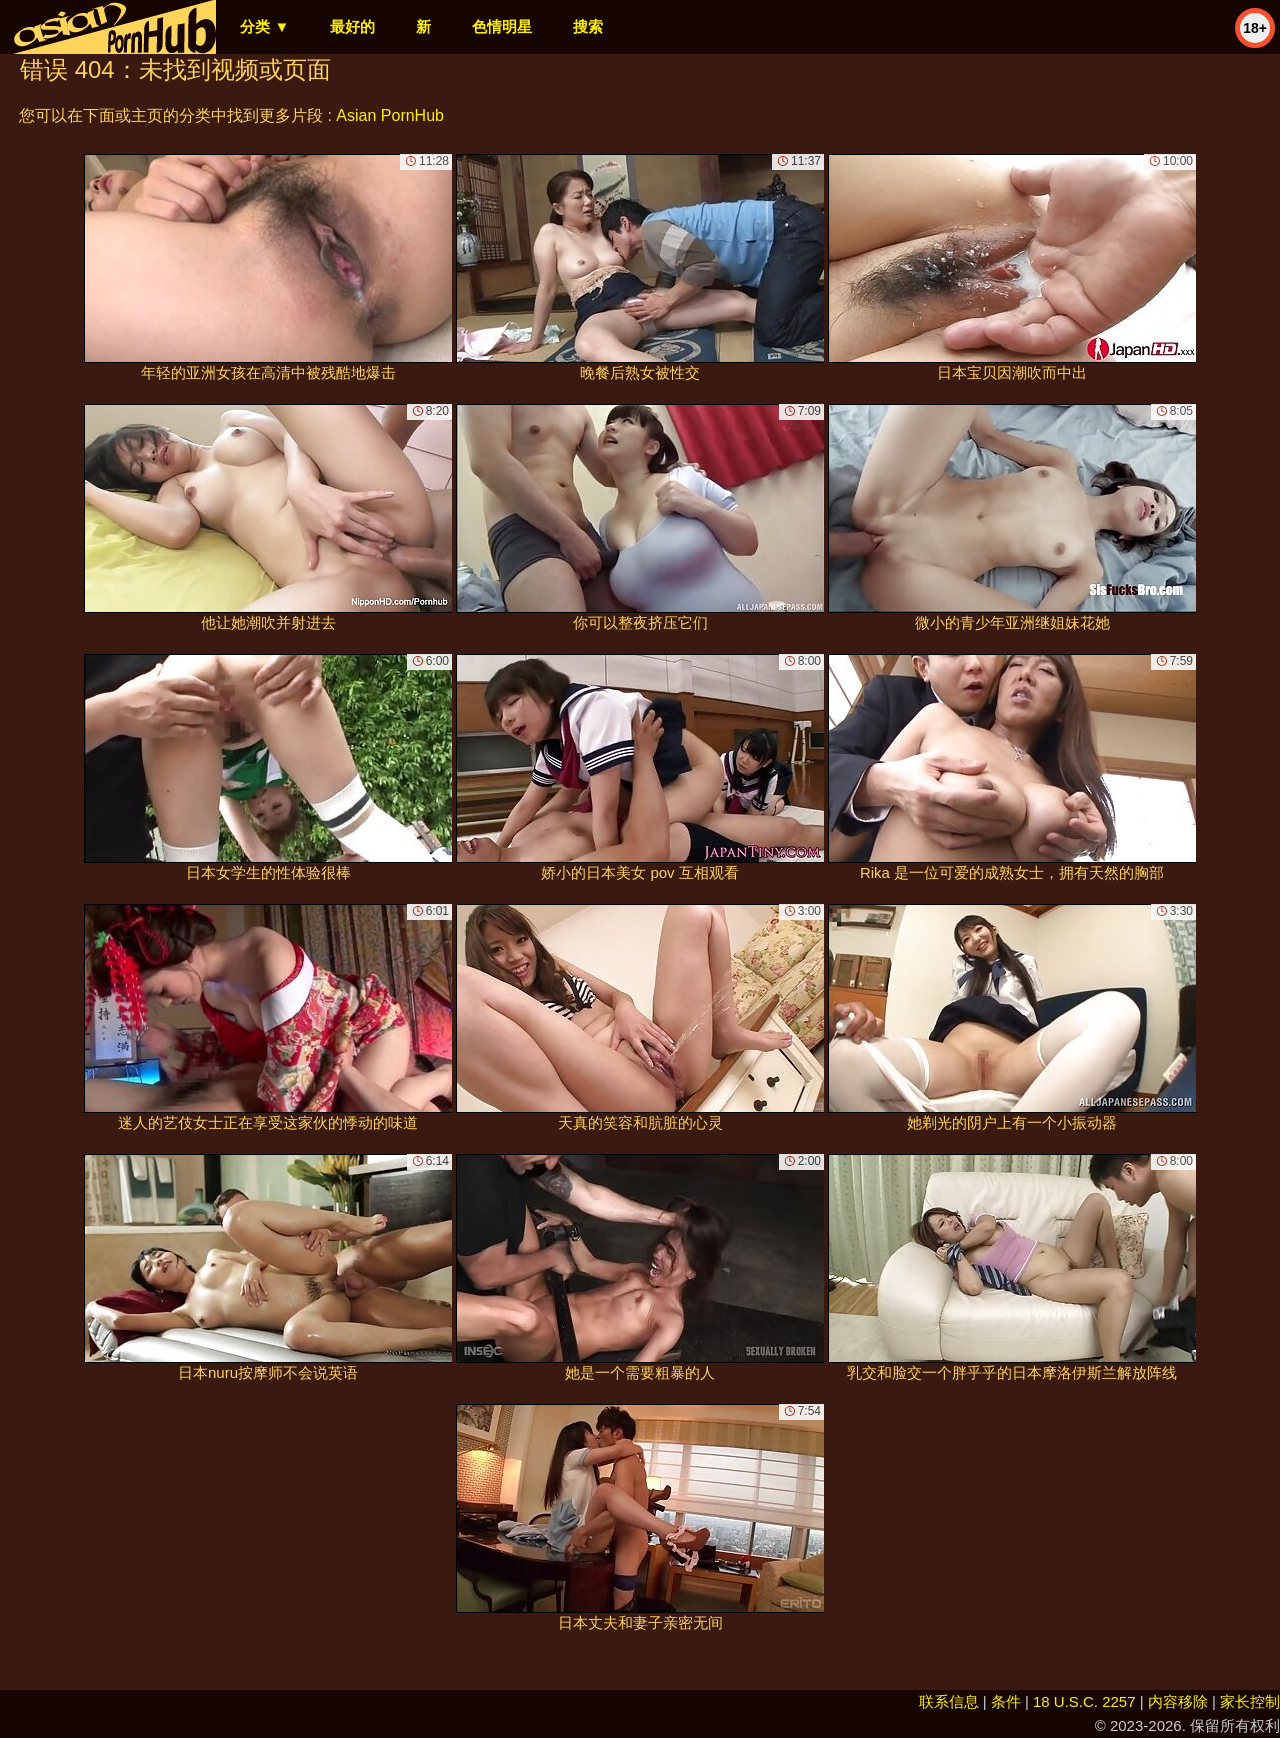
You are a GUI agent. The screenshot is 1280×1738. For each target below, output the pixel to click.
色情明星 (502, 26)
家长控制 (1250, 1701)
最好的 (352, 26)
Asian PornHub (390, 115)
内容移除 (1178, 1701)
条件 (1006, 1701)
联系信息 (949, 1701)
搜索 (588, 26)
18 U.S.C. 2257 (1084, 1701)
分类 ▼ (264, 26)
